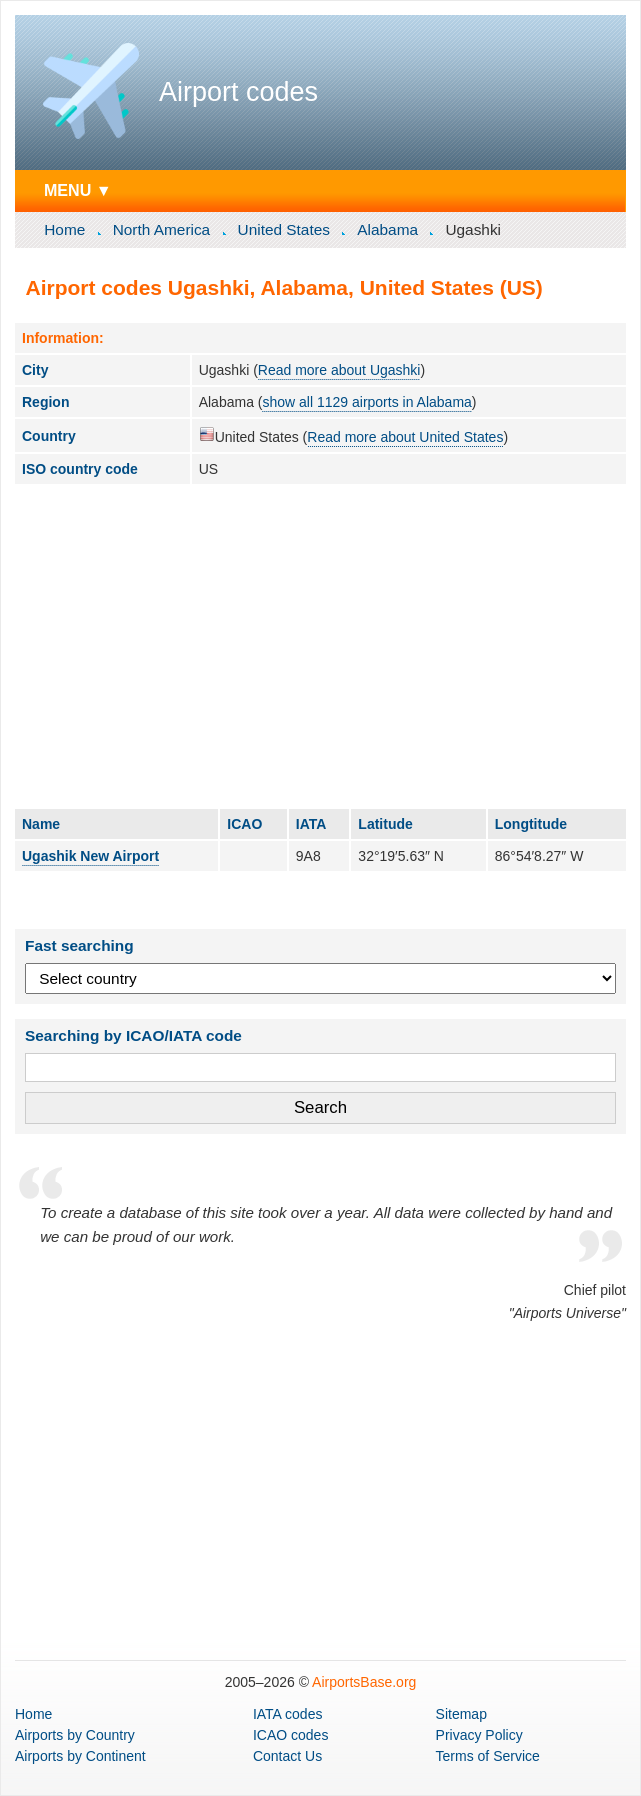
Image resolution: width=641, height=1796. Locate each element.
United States (284, 229)
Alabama (387, 229)
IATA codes (288, 1714)
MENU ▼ (78, 190)
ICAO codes (290, 1735)
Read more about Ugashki (339, 370)
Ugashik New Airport (90, 856)
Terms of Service (488, 1756)
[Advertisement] (320, 646)
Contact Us (287, 1756)
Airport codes (238, 92)
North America (162, 229)
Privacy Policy (479, 1735)
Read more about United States (405, 437)
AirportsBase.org (364, 1682)
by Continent (80, 1756)
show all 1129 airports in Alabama (366, 402)
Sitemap (461, 1714)
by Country (75, 1735)
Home (64, 229)
